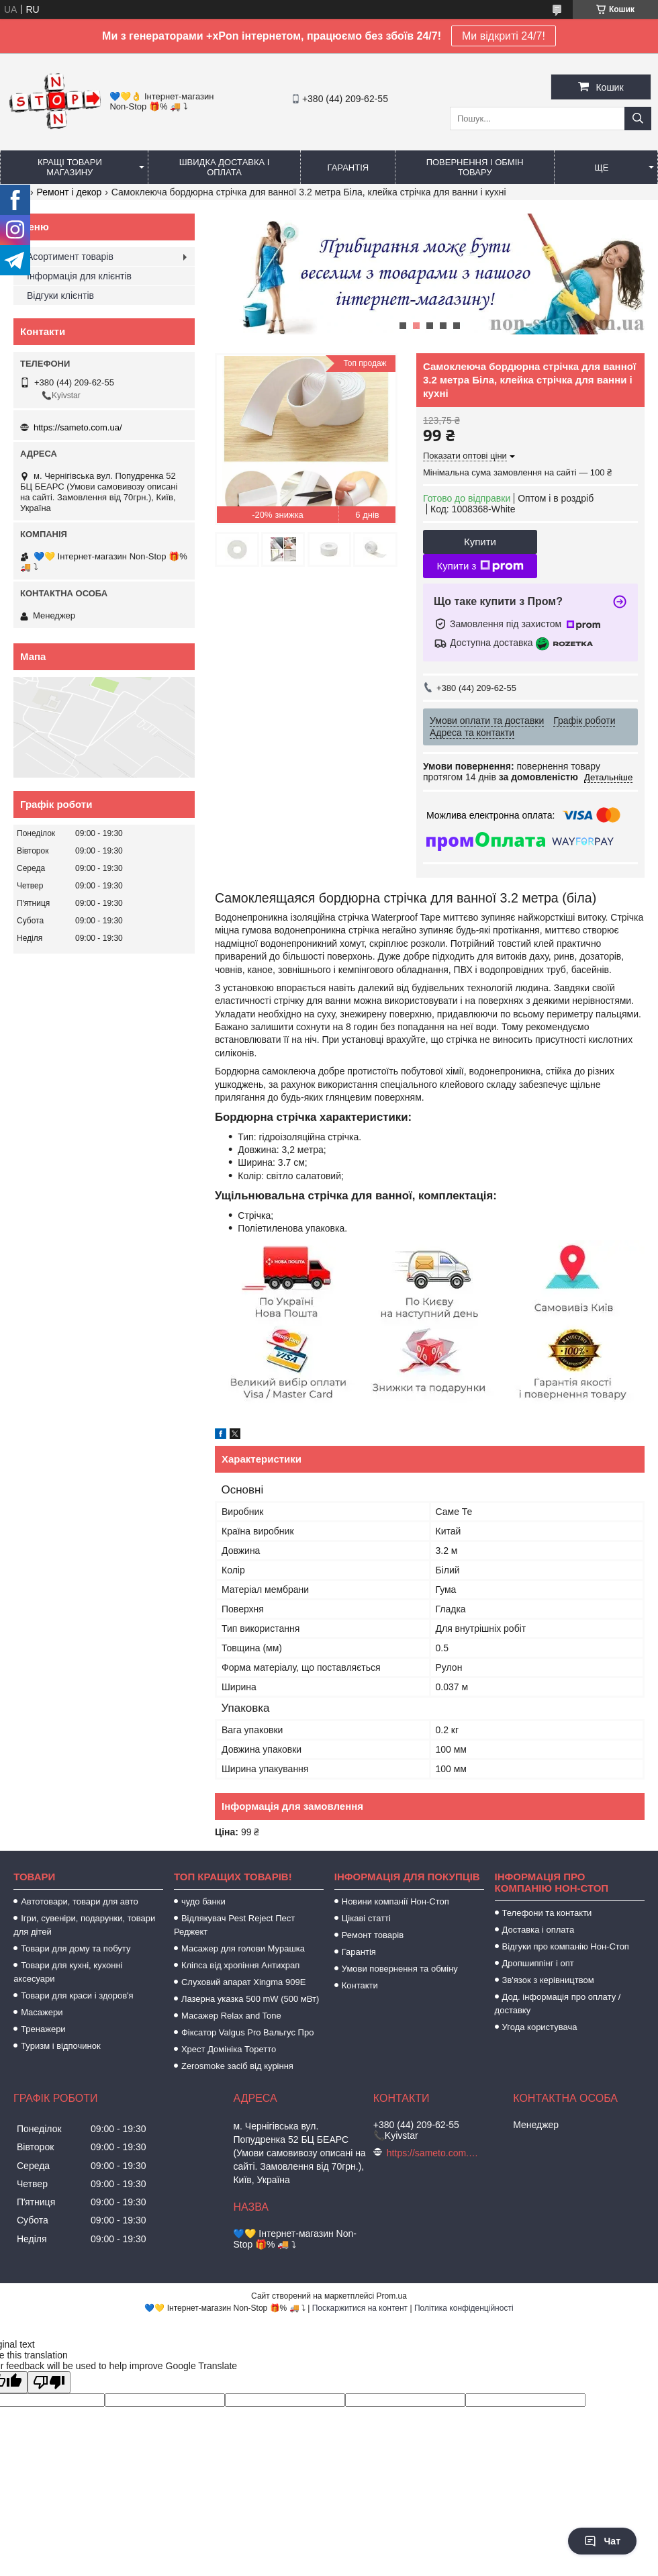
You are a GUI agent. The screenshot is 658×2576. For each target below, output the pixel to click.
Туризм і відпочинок (61, 2046)
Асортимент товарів (70, 256)
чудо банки (203, 1901)
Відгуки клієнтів (60, 295)
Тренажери (43, 2029)
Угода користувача (539, 2027)
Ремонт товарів (373, 1935)
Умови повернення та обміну (400, 1969)
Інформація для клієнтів (79, 276)
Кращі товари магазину (70, 167)
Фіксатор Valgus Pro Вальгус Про (247, 2032)
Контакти (360, 1985)
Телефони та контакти (547, 1913)
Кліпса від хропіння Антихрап (240, 1965)
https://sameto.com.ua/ (78, 427)
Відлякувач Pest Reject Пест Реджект (234, 1925)
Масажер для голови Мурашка (243, 1948)
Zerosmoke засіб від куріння (237, 2066)
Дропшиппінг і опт (538, 1963)
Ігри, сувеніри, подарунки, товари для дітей (84, 1925)
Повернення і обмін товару (475, 167)
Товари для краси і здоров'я (77, 1995)
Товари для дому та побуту (75, 1948)
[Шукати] (637, 118)
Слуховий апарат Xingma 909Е (243, 1982)
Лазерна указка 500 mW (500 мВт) (250, 1999)
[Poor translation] (49, 2382)
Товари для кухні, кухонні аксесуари (67, 1972)
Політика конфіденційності (464, 2308)
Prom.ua (392, 2296)
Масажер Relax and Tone (231, 2016)
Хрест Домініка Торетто (228, 2049)
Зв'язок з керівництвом (548, 1980)
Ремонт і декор (69, 192)
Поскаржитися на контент (360, 2308)
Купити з (479, 566)
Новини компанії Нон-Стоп (395, 1901)
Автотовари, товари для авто (79, 1901)
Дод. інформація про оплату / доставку (558, 2003)
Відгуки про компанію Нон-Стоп (565, 1946)
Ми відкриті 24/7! (503, 36)
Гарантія (348, 168)
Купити (480, 541)
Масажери (41, 2012)
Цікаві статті (366, 1918)
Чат (602, 2541)
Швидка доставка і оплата (224, 167)
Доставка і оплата (538, 1930)
